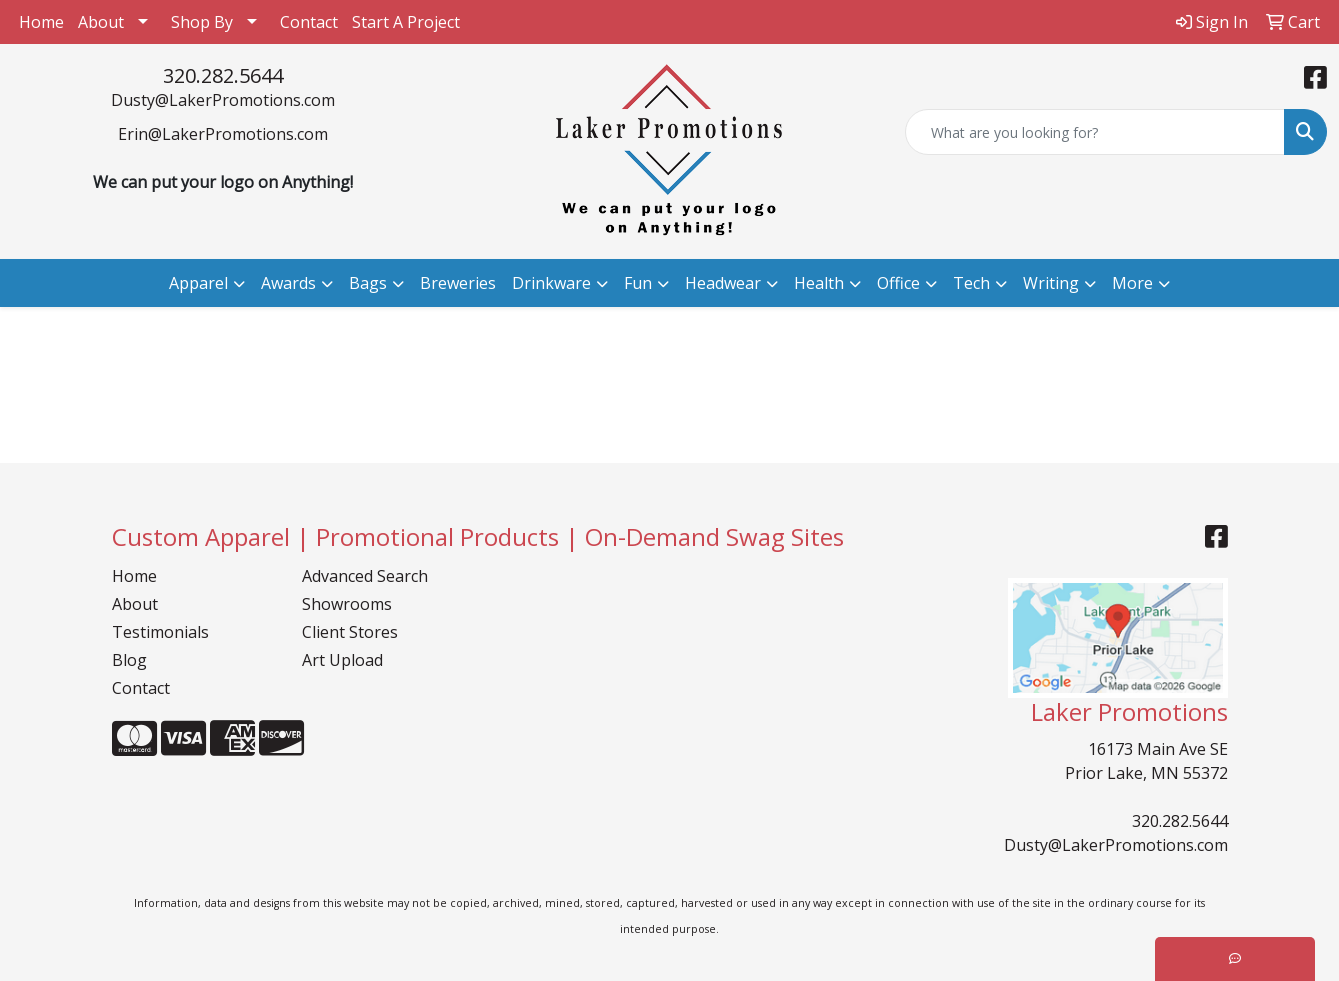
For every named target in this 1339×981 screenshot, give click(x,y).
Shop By (202, 22)
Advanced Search (365, 576)
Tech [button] (971, 283)
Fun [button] (638, 283)
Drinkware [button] (551, 283)
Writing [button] (1051, 283)
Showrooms (347, 604)
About (101, 22)
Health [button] (819, 283)
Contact (309, 22)
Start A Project (406, 22)
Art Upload (342, 660)
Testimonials (160, 632)
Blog (129, 660)
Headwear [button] (723, 283)
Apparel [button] (198, 283)
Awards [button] (288, 283)
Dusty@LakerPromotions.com (223, 100)
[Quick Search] (1095, 132)
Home (41, 22)
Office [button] (898, 283)
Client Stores (350, 632)
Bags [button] (368, 283)
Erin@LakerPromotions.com (223, 134)
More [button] (1132, 283)
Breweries (458, 283)
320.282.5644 (223, 75)
